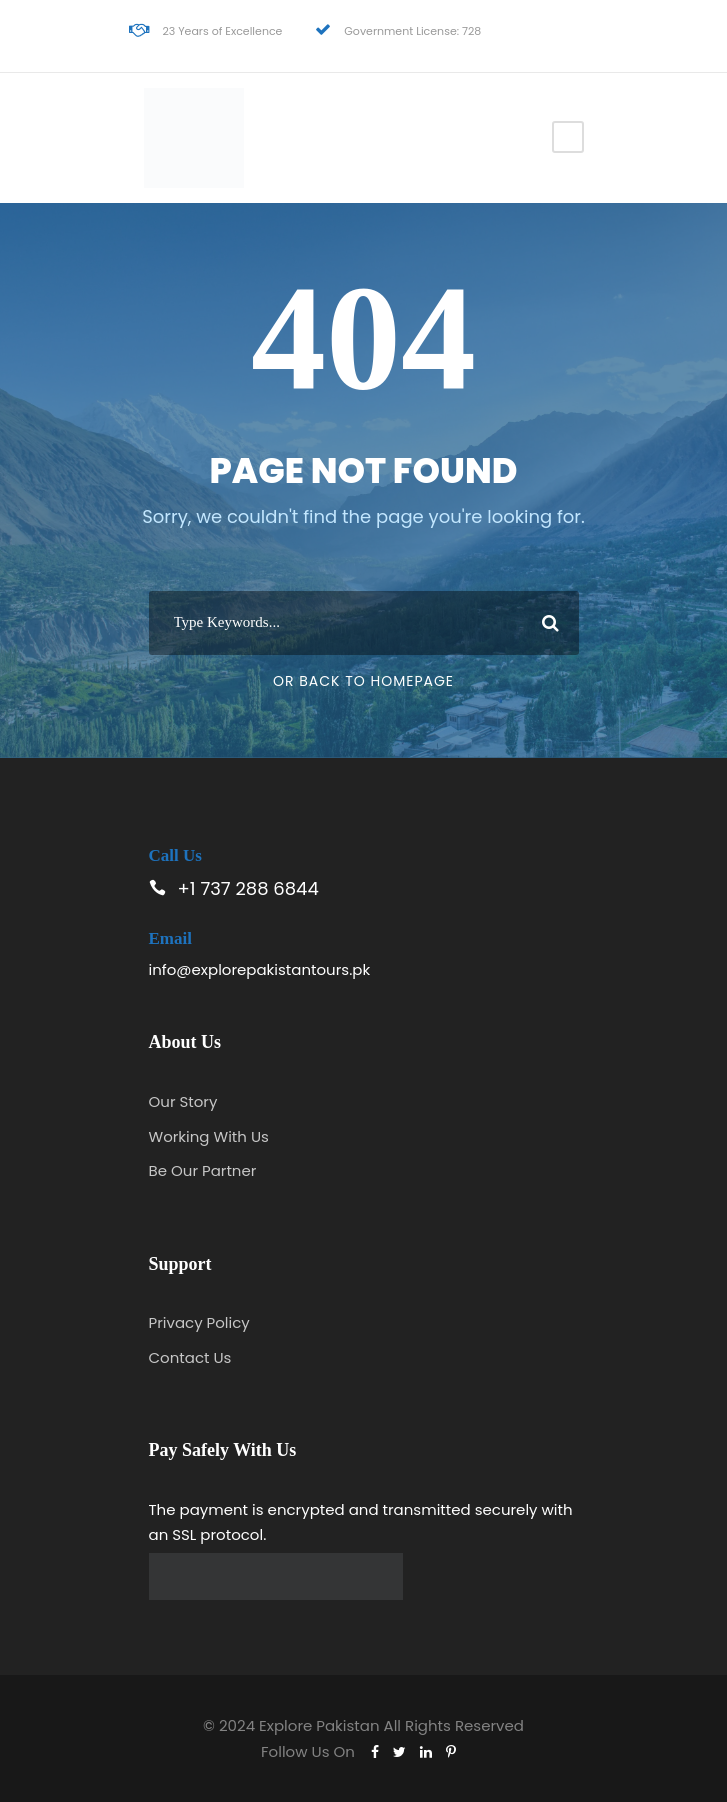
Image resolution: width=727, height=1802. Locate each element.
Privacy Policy (199, 1322)
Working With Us (209, 1136)
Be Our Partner (203, 1170)
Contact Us (190, 1357)
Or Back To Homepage (363, 681)
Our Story (183, 1101)
